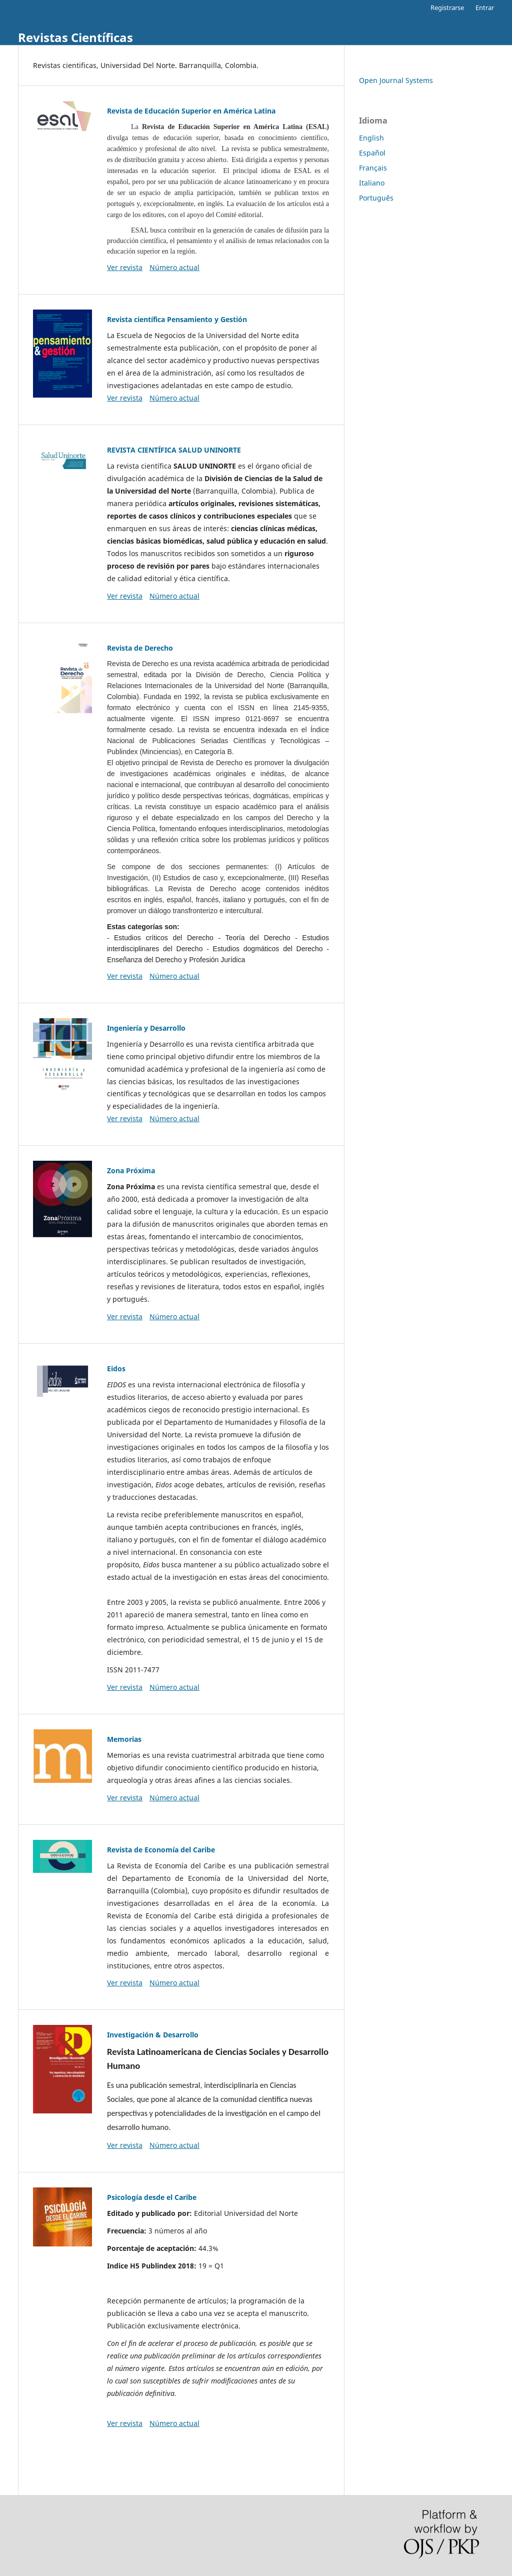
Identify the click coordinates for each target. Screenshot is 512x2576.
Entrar (485, 7)
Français (373, 168)
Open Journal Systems (396, 80)
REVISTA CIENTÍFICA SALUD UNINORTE (174, 450)
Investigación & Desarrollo (152, 2034)
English (371, 138)
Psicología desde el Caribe (151, 2197)
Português (376, 198)
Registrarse (447, 7)
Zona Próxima (131, 1170)
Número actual (175, 267)
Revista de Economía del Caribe (161, 1849)
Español (372, 153)
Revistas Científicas (75, 37)
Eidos (116, 1368)
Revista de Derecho (140, 648)
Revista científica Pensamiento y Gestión (177, 319)
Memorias (124, 1739)
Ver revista (124, 267)
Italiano (371, 183)
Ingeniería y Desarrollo (146, 1028)
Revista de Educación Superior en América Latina (191, 111)
